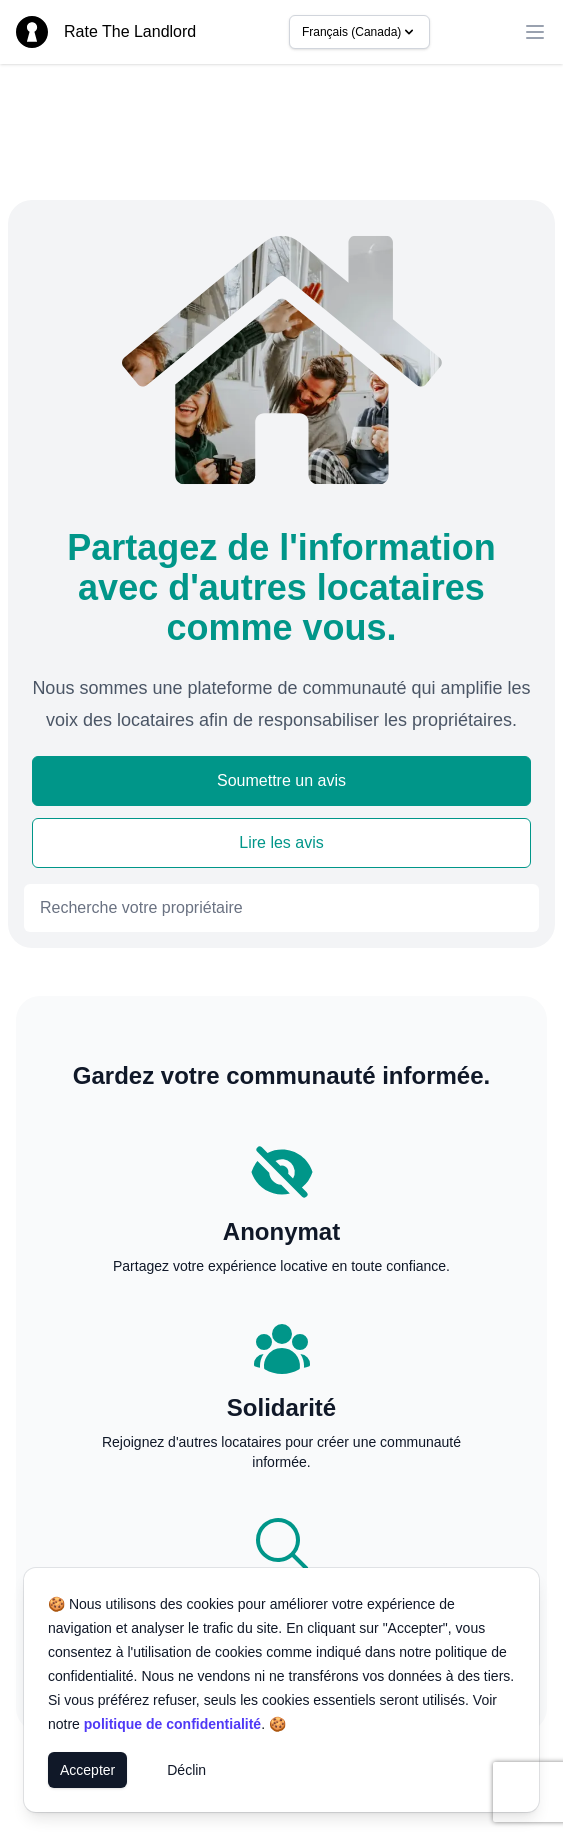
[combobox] (281, 908)
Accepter (87, 1770)
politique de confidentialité (172, 1724)
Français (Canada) (359, 32)
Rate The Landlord (130, 31)
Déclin (186, 1770)
